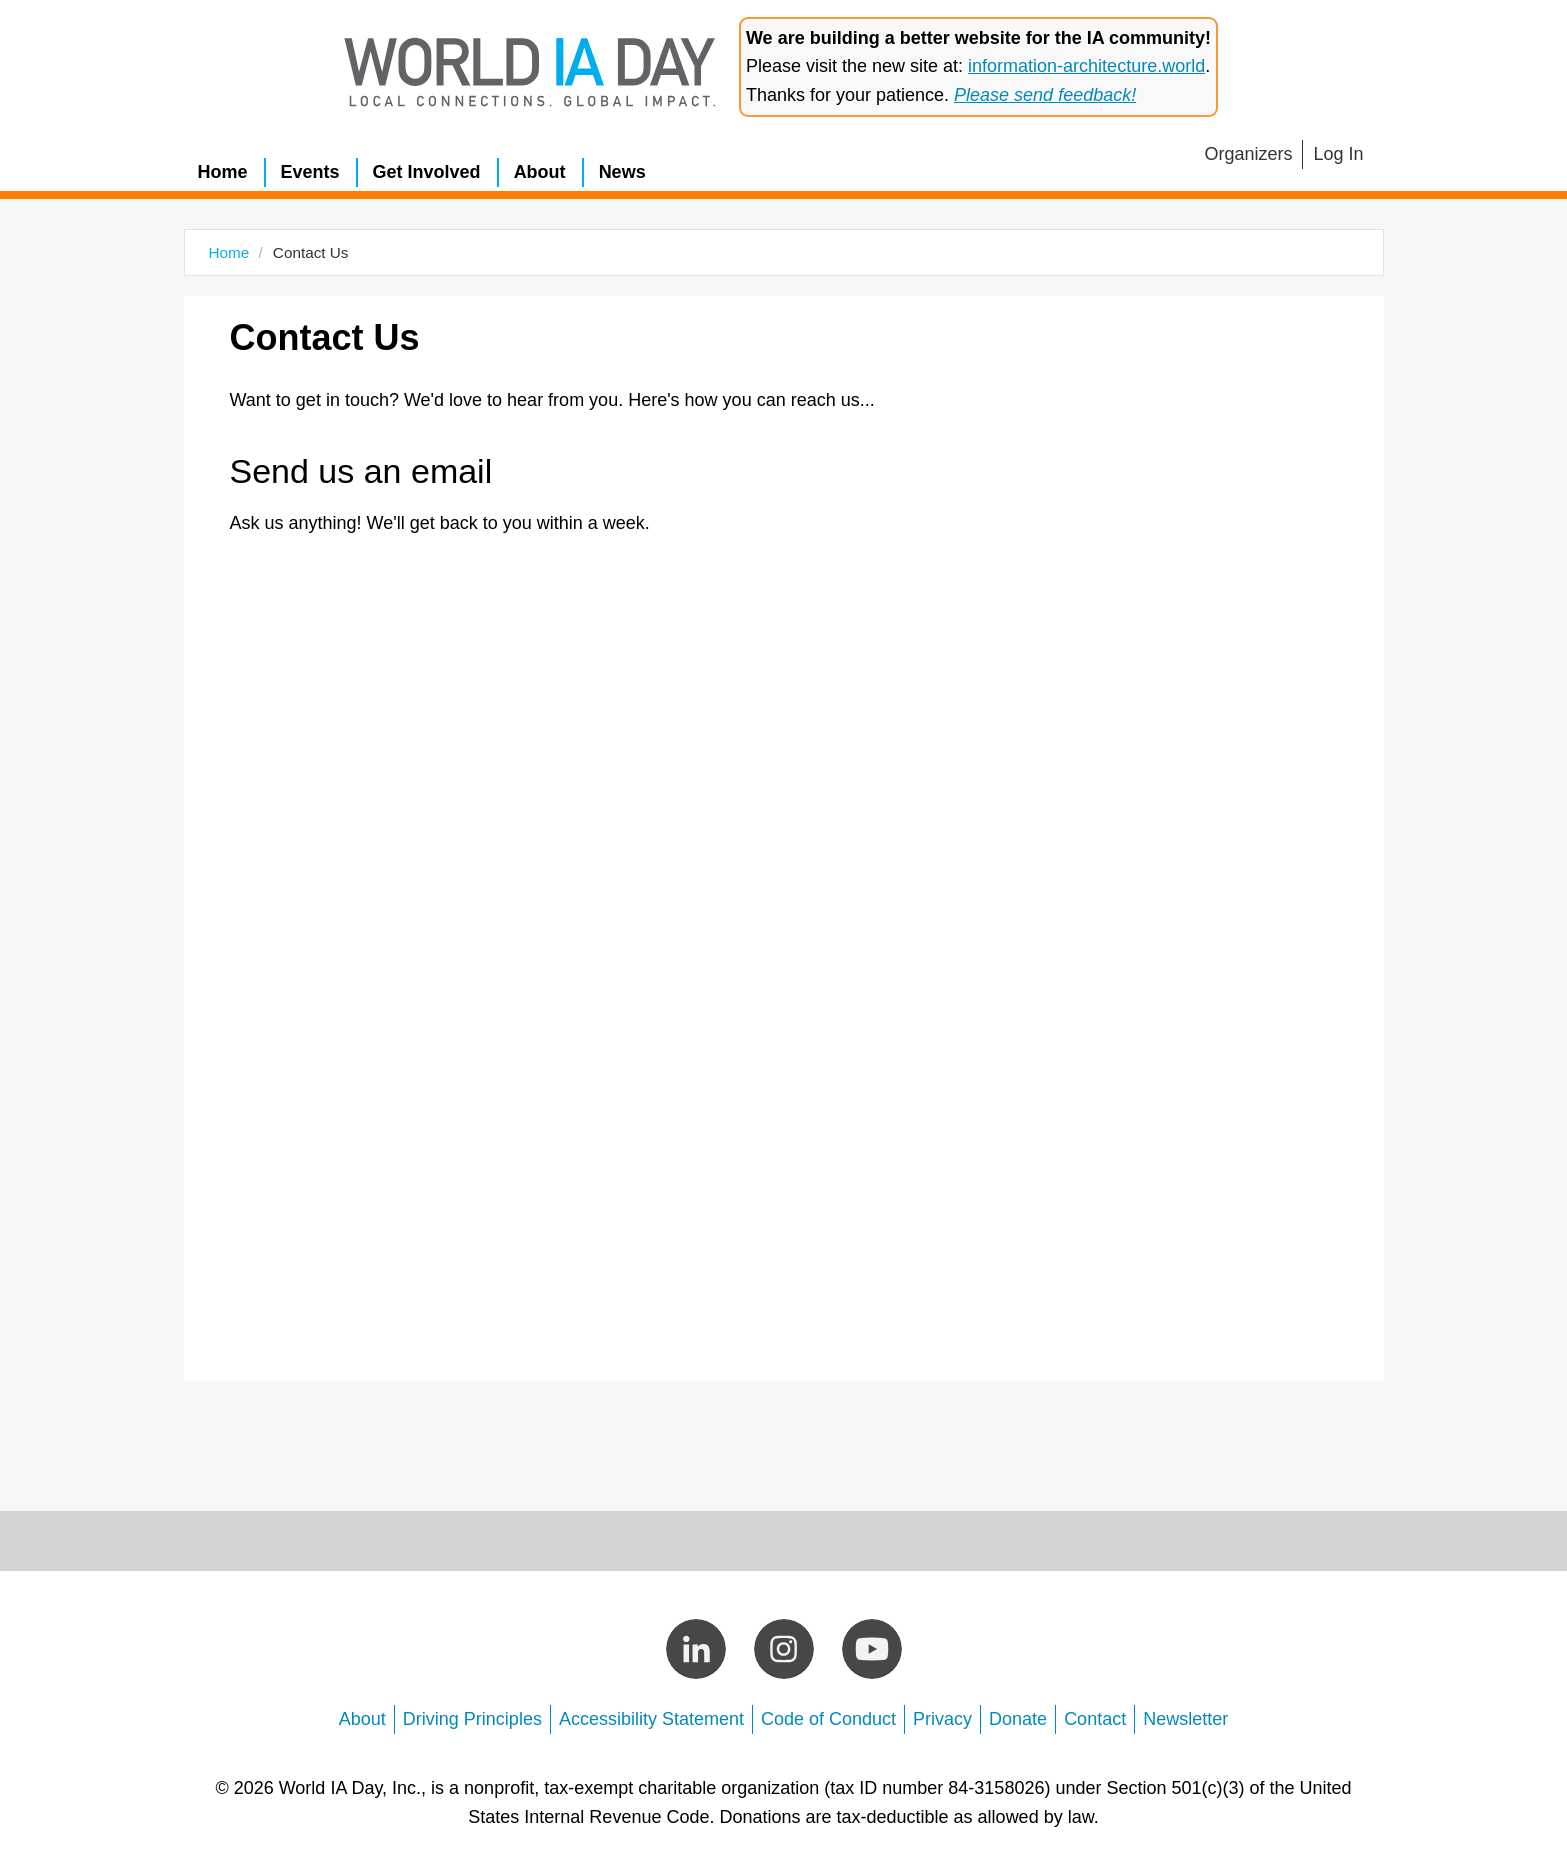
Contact (1095, 1719)
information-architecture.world (1086, 66)
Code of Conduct (828, 1719)
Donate (1018, 1719)
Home (223, 172)
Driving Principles (472, 1719)
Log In (1338, 154)
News (622, 172)
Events (310, 172)
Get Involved (427, 172)
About (540, 172)
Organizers (1248, 154)
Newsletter (1185, 1719)
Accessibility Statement (651, 1719)
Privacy (942, 1719)
